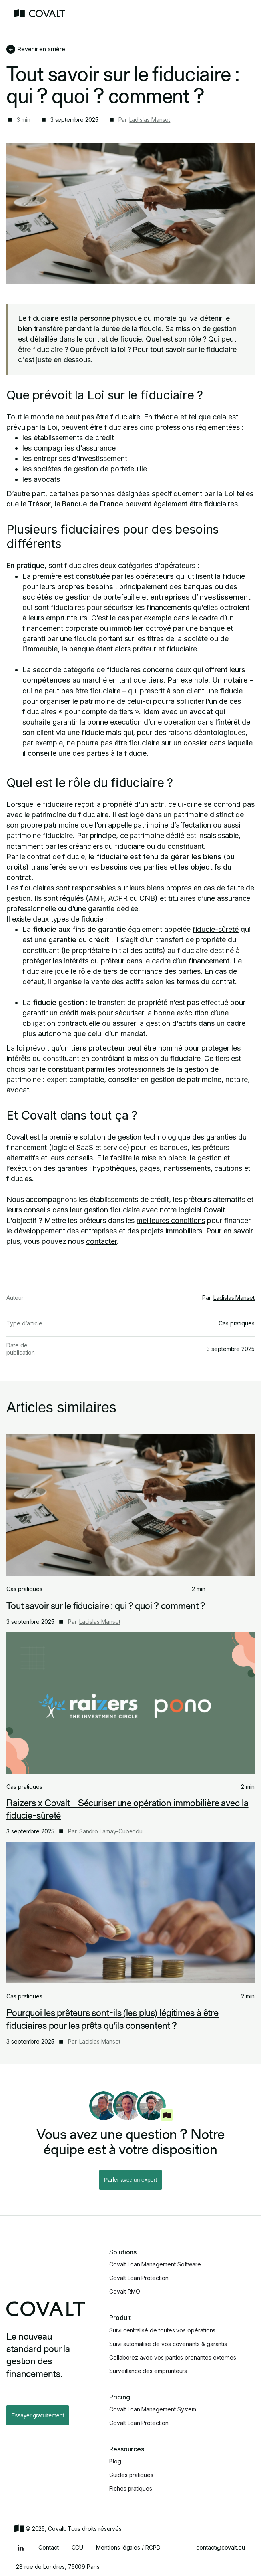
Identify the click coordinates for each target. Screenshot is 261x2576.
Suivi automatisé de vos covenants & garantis (168, 2344)
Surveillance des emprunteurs (148, 2371)
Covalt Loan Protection (138, 2278)
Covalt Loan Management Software (155, 2264)
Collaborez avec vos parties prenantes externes (172, 2357)
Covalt (214, 1210)
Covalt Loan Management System (152, 2409)
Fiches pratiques (130, 2488)
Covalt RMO (124, 2291)
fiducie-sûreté (216, 929)
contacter (101, 1241)
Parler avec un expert (130, 2180)
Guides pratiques (131, 2475)
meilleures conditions (171, 1220)
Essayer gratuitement (37, 2415)
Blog (115, 2461)
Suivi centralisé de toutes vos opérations (162, 2330)
